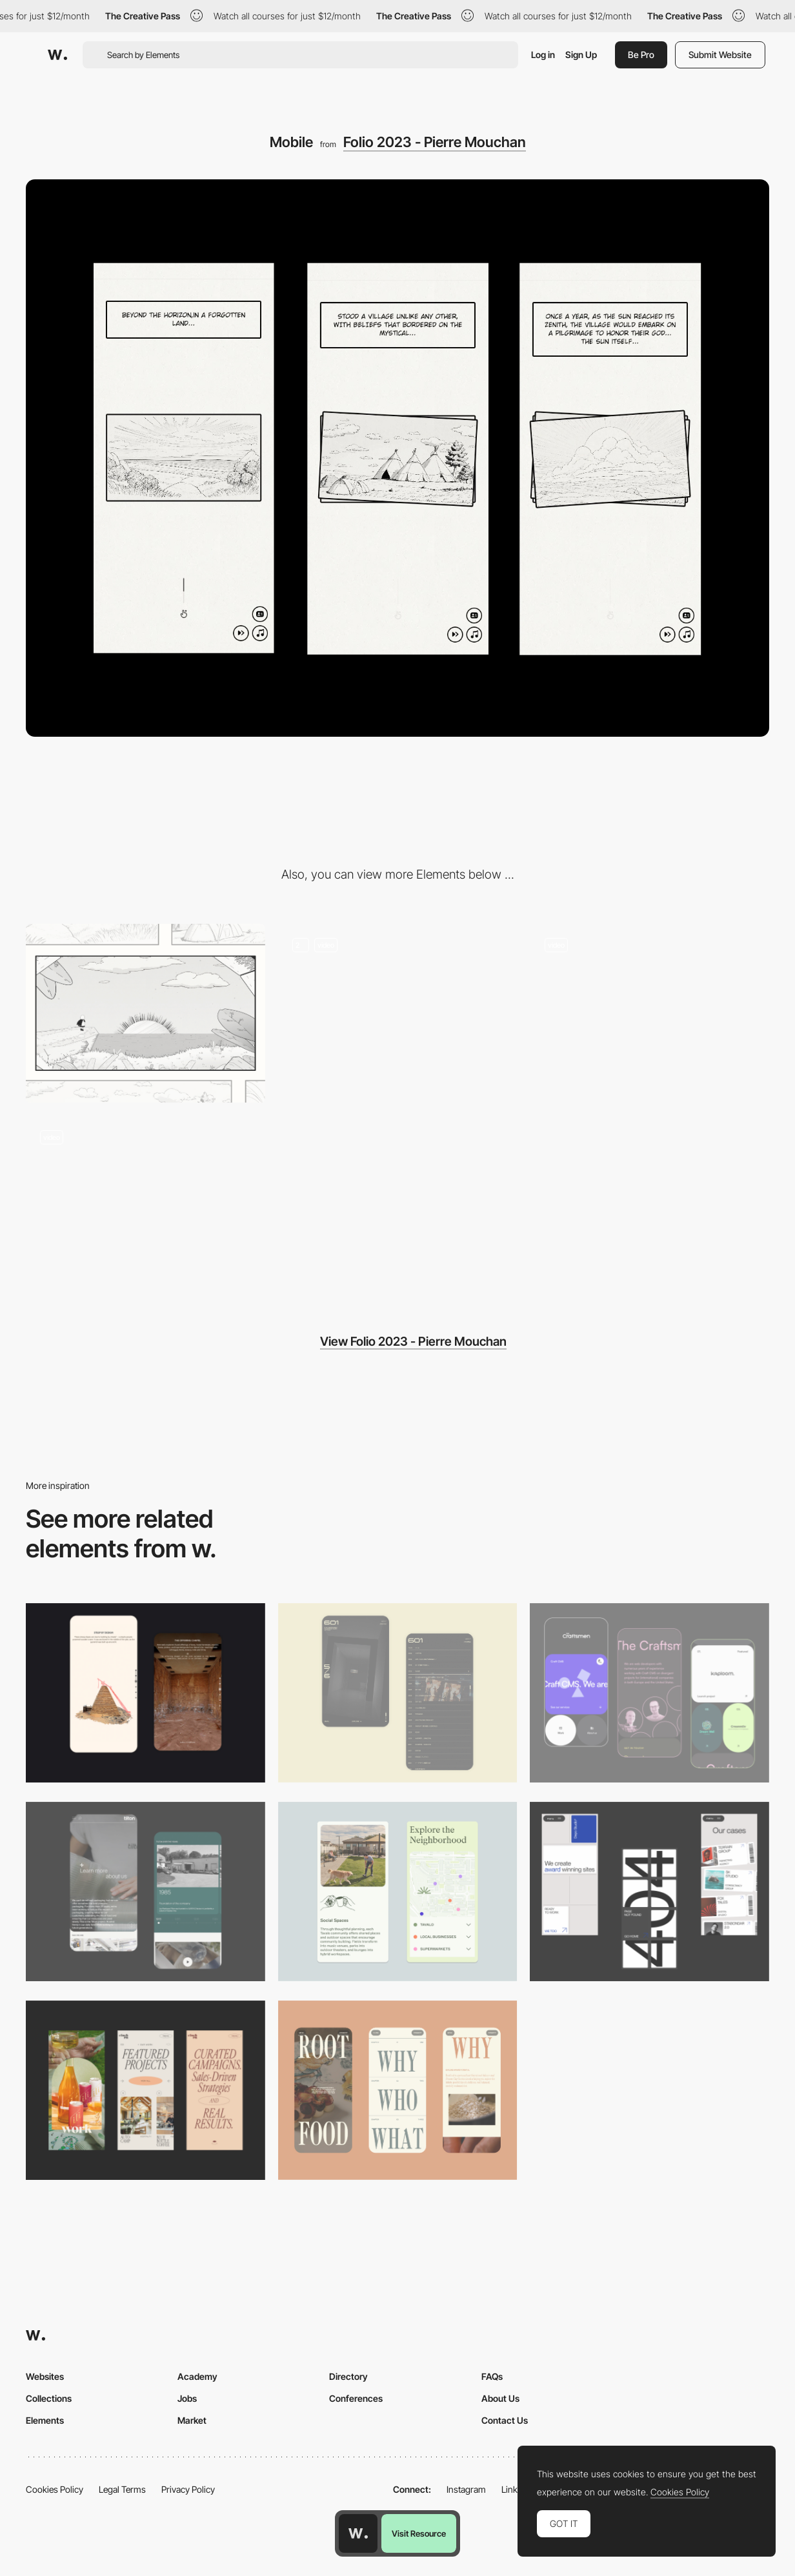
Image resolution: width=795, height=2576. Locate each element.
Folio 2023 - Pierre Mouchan (434, 142)
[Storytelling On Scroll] (398, 1013)
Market (191, 2420)
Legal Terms (122, 2489)
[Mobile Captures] (649, 1692)
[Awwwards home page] (358, 2533)
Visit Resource (419, 2533)
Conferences (356, 2398)
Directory (348, 2376)
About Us (500, 2398)
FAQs (492, 2376)
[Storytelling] (145, 1692)
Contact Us (504, 2420)
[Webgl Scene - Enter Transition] (649, 1013)
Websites (45, 2376)
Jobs (187, 2398)
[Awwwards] (57, 55)
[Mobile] (649, 1891)
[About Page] (145, 1891)
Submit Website (720, 54)
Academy (197, 2376)
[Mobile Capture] (398, 1692)
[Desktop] (145, 1013)
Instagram (466, 2489)
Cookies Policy (54, 2489)
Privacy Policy (188, 2489)
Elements (45, 2420)
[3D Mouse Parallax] (145, 1205)
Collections (49, 2398)
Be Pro (641, 54)
